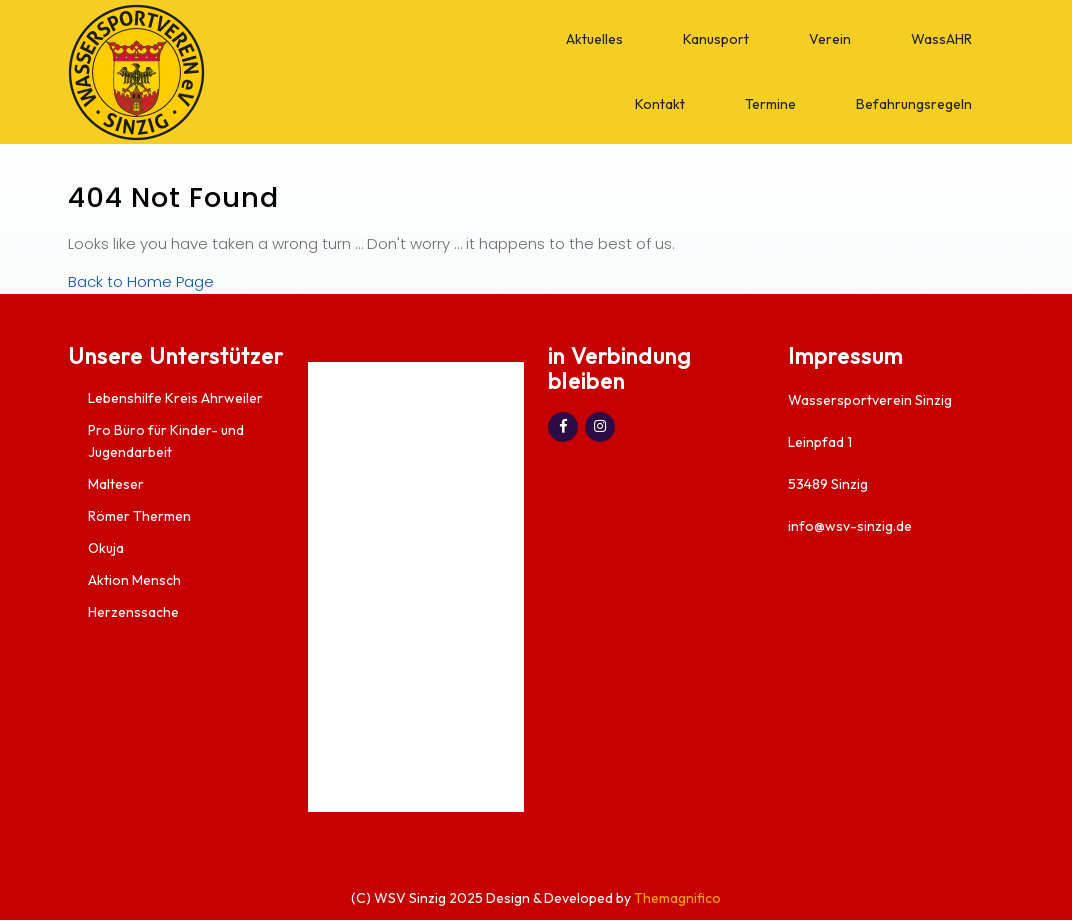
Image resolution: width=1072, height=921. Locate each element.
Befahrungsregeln (914, 104)
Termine (770, 104)
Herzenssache (133, 612)
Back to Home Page (141, 281)
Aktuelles (594, 39)
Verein (830, 39)
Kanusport (716, 39)
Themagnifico (676, 898)
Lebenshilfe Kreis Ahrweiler (175, 398)
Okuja (106, 548)
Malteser (116, 484)
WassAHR (941, 39)
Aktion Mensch (134, 580)
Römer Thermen (139, 516)
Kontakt (660, 104)
